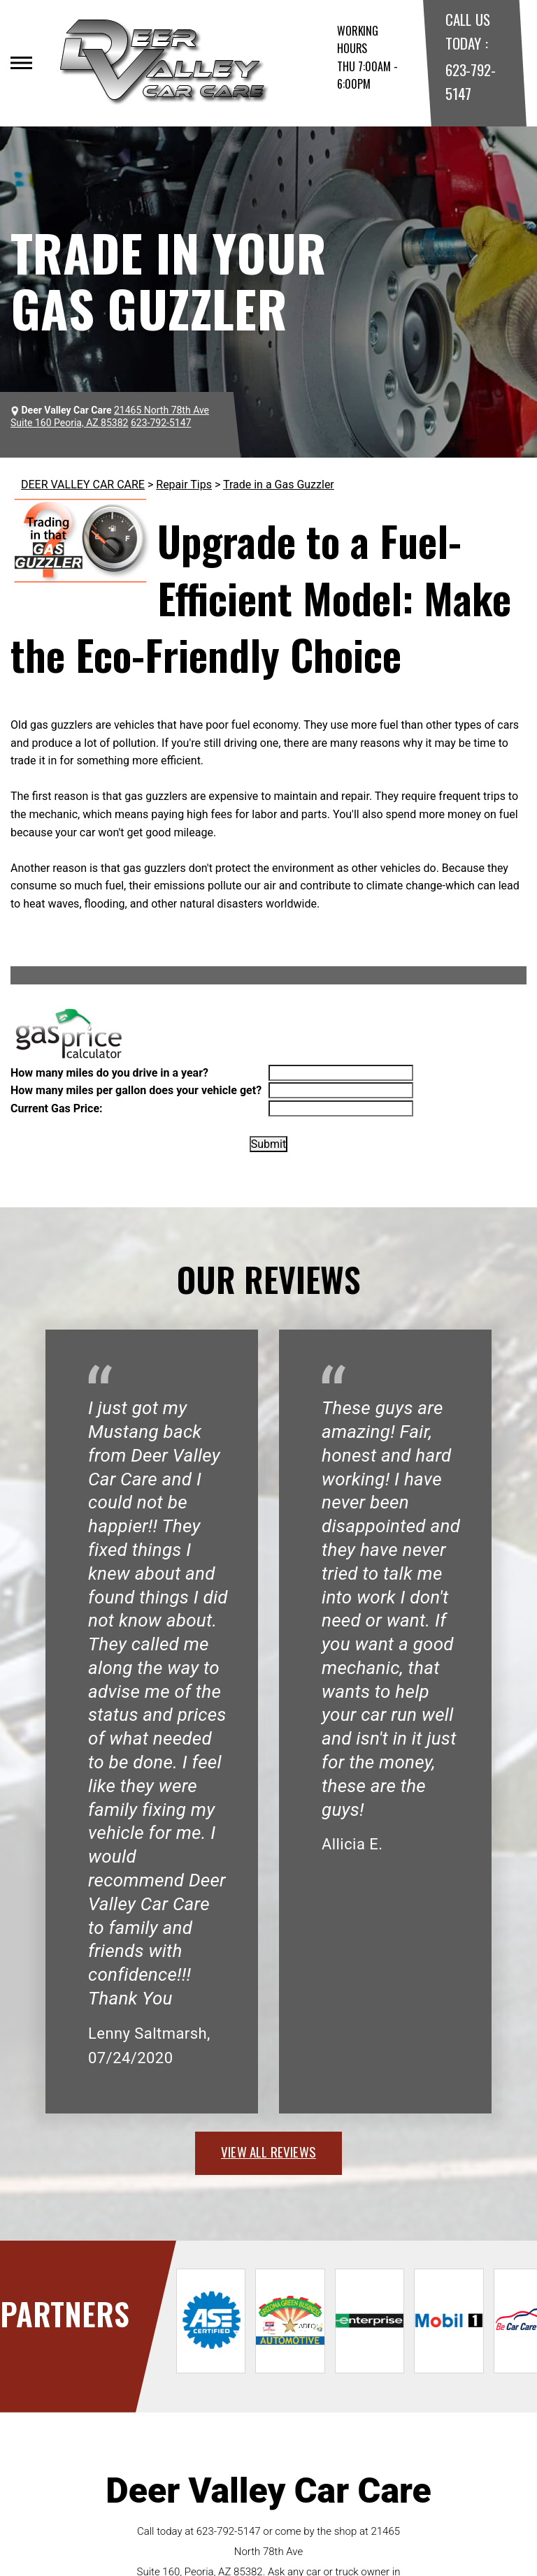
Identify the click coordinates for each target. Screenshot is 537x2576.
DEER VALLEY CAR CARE (83, 484)
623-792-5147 (228, 2531)
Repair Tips (184, 484)
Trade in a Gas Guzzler (278, 484)
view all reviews (268, 2151)
